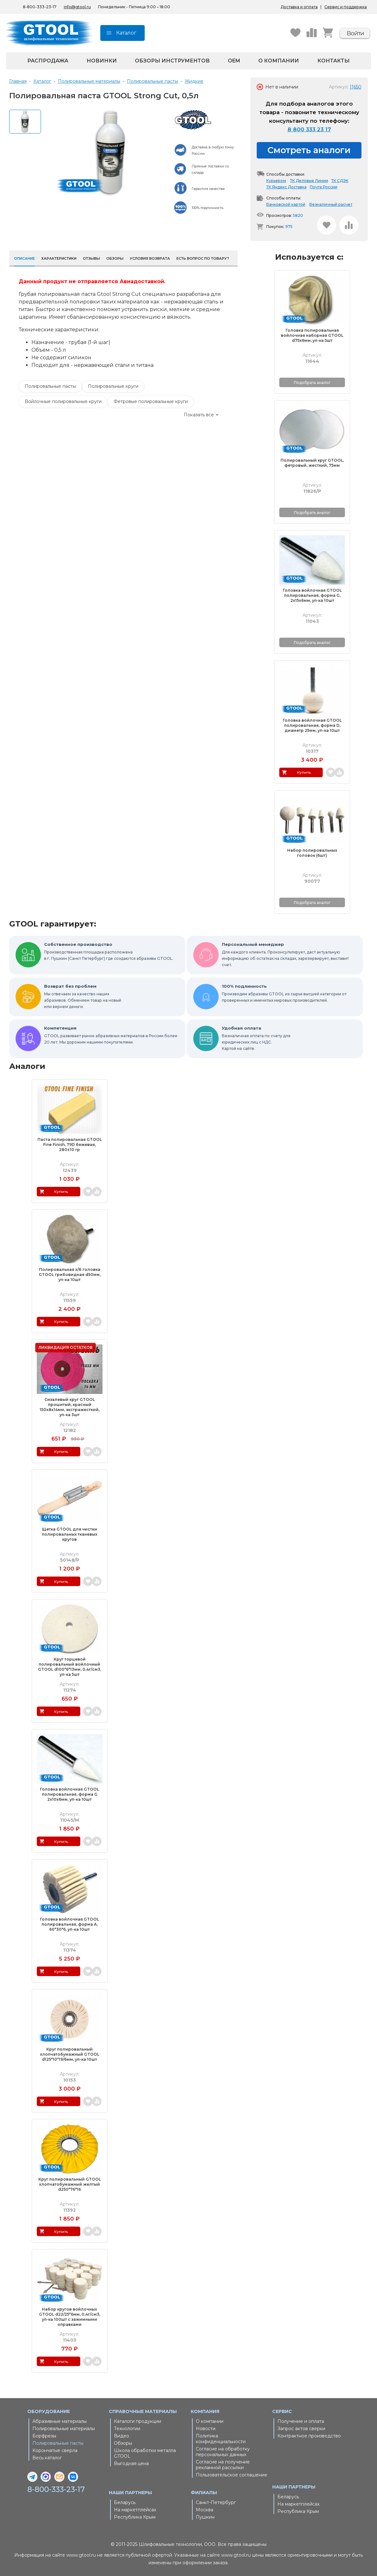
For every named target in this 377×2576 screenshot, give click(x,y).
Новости (205, 2428)
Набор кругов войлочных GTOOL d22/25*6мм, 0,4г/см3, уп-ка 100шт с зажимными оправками (69, 2317)
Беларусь (125, 2502)
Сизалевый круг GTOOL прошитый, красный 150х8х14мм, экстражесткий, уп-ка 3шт (70, 1407)
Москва (204, 2510)
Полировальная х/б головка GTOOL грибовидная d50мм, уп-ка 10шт (70, 1274)
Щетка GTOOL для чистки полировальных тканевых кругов (69, 1534)
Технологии (127, 2428)
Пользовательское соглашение (231, 2475)
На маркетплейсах (135, 2510)
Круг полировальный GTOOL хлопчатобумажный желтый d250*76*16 (69, 2184)
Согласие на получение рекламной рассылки (223, 2464)
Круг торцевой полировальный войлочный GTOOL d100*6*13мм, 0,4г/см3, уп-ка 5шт (69, 1667)
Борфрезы (44, 2436)
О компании (278, 61)
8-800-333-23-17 (57, 2489)
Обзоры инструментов (172, 61)
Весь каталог (47, 2458)
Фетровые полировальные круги (151, 401)
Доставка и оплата (299, 6)
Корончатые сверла (54, 2450)
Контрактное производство (309, 2436)
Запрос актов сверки (301, 2428)
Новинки (102, 61)
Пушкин (205, 2517)
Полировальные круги (113, 386)
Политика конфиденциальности (221, 2438)
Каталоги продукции (137, 2421)
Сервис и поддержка (345, 6)
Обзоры (123, 2443)
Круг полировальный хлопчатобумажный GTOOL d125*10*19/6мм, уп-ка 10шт (69, 2054)
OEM (234, 61)
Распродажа (47, 61)
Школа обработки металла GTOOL (145, 2453)
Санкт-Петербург (216, 2502)
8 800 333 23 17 (309, 129)
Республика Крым (134, 2517)
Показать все (199, 415)
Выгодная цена (131, 2463)
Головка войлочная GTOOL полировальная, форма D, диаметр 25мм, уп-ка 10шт (312, 725)
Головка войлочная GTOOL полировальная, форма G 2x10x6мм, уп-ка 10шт (69, 1794)
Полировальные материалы (63, 2428)
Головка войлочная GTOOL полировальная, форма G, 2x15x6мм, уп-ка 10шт (312, 595)
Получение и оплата (300, 2421)
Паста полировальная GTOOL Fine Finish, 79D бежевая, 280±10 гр (69, 1144)
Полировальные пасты (50, 386)
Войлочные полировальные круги (63, 401)
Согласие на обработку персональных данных (223, 2451)
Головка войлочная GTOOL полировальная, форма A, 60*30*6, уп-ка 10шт (69, 1924)
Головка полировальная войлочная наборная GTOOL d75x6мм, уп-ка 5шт (312, 335)
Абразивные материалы (59, 2421)
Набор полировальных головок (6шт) (312, 853)
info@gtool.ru (77, 6)
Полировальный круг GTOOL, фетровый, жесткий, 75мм (312, 463)
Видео (121, 2436)
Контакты (333, 61)
